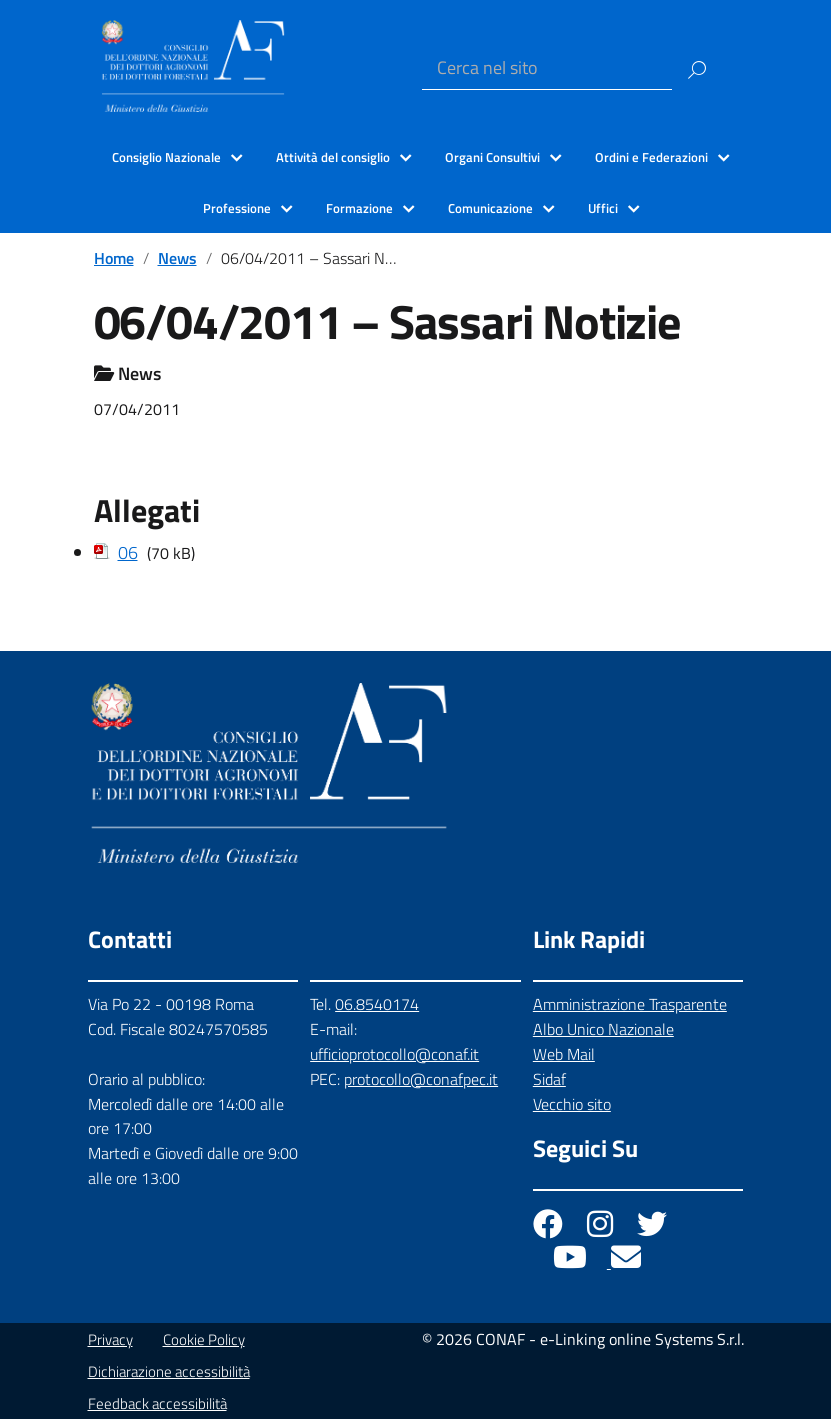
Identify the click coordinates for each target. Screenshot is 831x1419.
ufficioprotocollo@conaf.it (394, 1054)
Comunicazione (490, 208)
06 (128, 552)
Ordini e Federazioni (651, 157)
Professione (237, 208)
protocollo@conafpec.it (421, 1079)
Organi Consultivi (492, 157)
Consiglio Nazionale (166, 157)
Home (114, 258)
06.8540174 (377, 1004)
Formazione (359, 208)
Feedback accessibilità (157, 1403)
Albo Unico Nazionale (603, 1029)
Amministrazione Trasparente (630, 1004)
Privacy (110, 1339)
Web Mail (564, 1054)
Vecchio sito (572, 1104)
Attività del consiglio (333, 157)
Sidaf (549, 1079)
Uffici (603, 208)
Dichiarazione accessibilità (169, 1371)
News (177, 258)
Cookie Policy (204, 1339)
